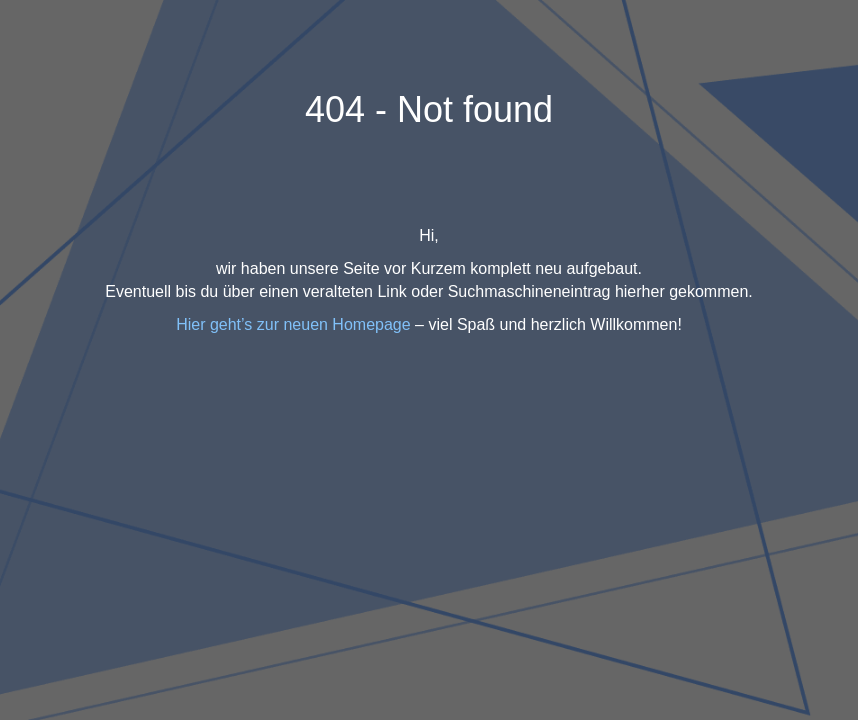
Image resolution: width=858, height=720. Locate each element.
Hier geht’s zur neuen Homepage (293, 324)
